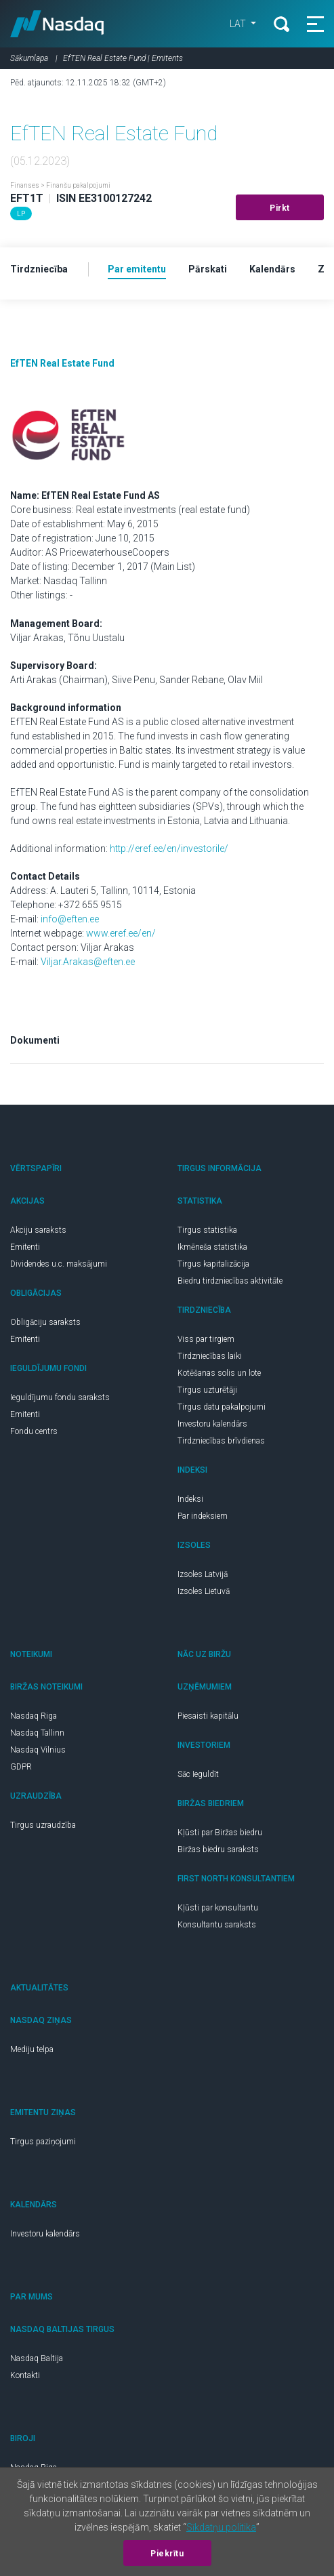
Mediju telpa (32, 2049)
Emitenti (25, 1247)
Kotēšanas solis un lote (219, 1373)
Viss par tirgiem (206, 1339)
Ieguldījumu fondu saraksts (60, 1397)
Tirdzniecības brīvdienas (221, 1441)
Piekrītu (167, 2553)
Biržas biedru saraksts (218, 1849)
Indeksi (190, 1499)
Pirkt (280, 208)
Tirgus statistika (207, 1230)
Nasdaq (57, 23)
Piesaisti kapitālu (208, 1716)
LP (21, 214)
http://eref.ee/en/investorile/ (169, 848)
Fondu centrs (34, 1431)
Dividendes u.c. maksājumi (58, 1264)
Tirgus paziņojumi (43, 2141)
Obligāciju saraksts (45, 1322)
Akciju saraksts (38, 1230)
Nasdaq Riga (33, 1716)
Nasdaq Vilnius (38, 1750)
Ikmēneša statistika (212, 1247)
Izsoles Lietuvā (204, 1591)
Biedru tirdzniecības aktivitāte (230, 1281)
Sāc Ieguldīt (198, 1774)
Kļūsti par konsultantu (218, 1908)
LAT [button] (239, 23)
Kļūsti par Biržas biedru (220, 1832)
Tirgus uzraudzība (43, 1825)
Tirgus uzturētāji (207, 1390)
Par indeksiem (203, 1516)
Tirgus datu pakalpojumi (222, 1407)
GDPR (21, 1767)
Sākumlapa (29, 58)
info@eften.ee (70, 919)
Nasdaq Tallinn (37, 1733)
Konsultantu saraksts (217, 1924)
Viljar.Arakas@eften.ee (88, 961)
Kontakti (25, 2375)
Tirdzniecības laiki (210, 1356)
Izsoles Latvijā (203, 1574)
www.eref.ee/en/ (121, 933)
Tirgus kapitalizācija (213, 1264)
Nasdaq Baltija (36, 2358)
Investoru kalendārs (212, 1424)
